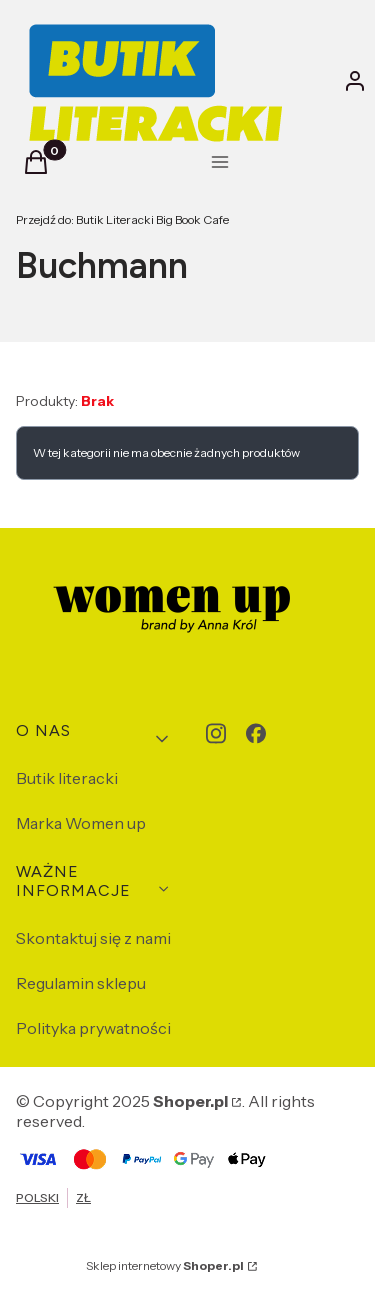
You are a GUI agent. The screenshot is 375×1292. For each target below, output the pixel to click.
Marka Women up (81, 823)
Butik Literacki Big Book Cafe (122, 219)
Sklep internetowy (165, 1265)
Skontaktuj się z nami (93, 938)
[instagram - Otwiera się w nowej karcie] (216, 733)
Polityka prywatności (93, 1028)
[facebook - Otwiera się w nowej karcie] (256, 733)
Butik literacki (67, 778)
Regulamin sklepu (81, 983)
